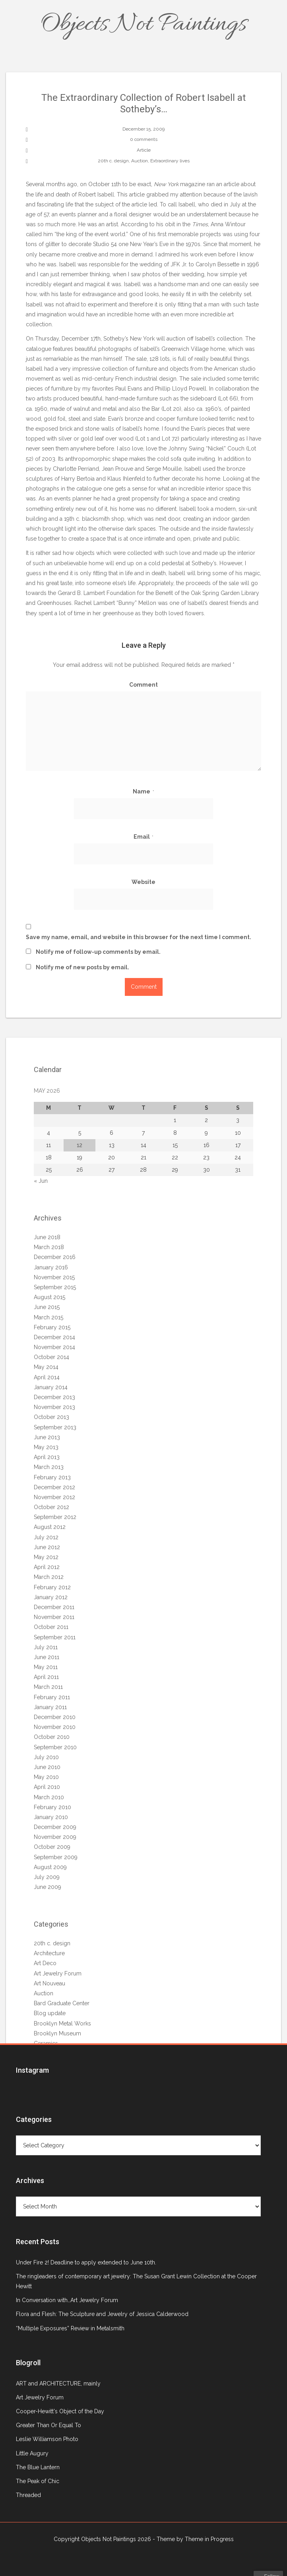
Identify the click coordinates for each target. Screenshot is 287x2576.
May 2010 (46, 1777)
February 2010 (52, 1807)
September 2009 (56, 1857)
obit (170, 224)
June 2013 (47, 1437)
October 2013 (51, 1417)
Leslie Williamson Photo (47, 2439)
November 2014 (54, 1347)
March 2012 (49, 1577)
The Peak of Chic (37, 2481)
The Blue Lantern (38, 2467)
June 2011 (46, 1657)
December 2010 (55, 1717)
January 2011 (50, 1707)
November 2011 (54, 1617)
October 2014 (51, 1357)
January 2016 (51, 1267)
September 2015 (55, 1287)
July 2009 (47, 1877)
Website (143, 882)
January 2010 (51, 1817)
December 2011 (54, 1607)
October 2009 (52, 1847)
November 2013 (54, 1407)
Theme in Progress (209, 2539)
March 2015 (48, 1317)
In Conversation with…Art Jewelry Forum (67, 2300)
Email (144, 837)
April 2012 (47, 1567)
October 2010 (52, 1737)
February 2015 (52, 1327)
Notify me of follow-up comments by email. (98, 952)
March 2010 (49, 1797)
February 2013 (52, 1477)
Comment (143, 685)
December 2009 (55, 1827)
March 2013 (49, 1467)
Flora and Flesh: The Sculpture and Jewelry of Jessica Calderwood (102, 2314)
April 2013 (47, 1457)
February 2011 (52, 1697)
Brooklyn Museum (57, 2033)
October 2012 (51, 1507)
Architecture (49, 1953)
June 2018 (47, 1237)
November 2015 (54, 1277)
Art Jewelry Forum (57, 1973)
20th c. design (113, 161)
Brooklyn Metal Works (62, 2023)
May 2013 (46, 1447)
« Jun (41, 1181)
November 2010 (55, 1727)
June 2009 (47, 1887)
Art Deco (45, 1963)
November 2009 (55, 1837)
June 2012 (47, 1547)
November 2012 (54, 1497)
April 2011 (46, 1677)
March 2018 (49, 1247)
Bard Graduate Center (61, 2003)
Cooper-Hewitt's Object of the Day (60, 2411)
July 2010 (46, 1757)
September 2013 (55, 1427)
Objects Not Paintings (143, 24)
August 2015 (49, 1297)
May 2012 (46, 1557)
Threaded (28, 2495)
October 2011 (51, 1627)
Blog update (50, 2013)
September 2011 (55, 1637)
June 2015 (47, 1307)
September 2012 (55, 1517)
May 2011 (46, 1667)
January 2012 (51, 1597)
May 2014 (46, 1367)
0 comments (143, 139)
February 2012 (52, 1587)
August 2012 (50, 1527)
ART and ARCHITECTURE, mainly (58, 2383)
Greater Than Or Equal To (48, 2425)
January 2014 (51, 1387)
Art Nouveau (49, 1983)
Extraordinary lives (170, 161)
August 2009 (50, 1867)
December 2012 (54, 1487)
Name (143, 791)
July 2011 (46, 1647)
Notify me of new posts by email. (82, 967)
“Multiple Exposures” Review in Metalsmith (70, 2328)
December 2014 (54, 1337)
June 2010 (47, 1767)
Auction (139, 161)
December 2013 (54, 1397)
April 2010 (47, 1787)
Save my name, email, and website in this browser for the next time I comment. (138, 937)
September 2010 (55, 1747)
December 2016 (55, 1257)
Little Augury (32, 2453)
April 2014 (47, 1377)
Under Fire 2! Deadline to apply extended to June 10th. (86, 2262)
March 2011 (48, 1687)
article (232, 184)
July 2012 (46, 1537)
